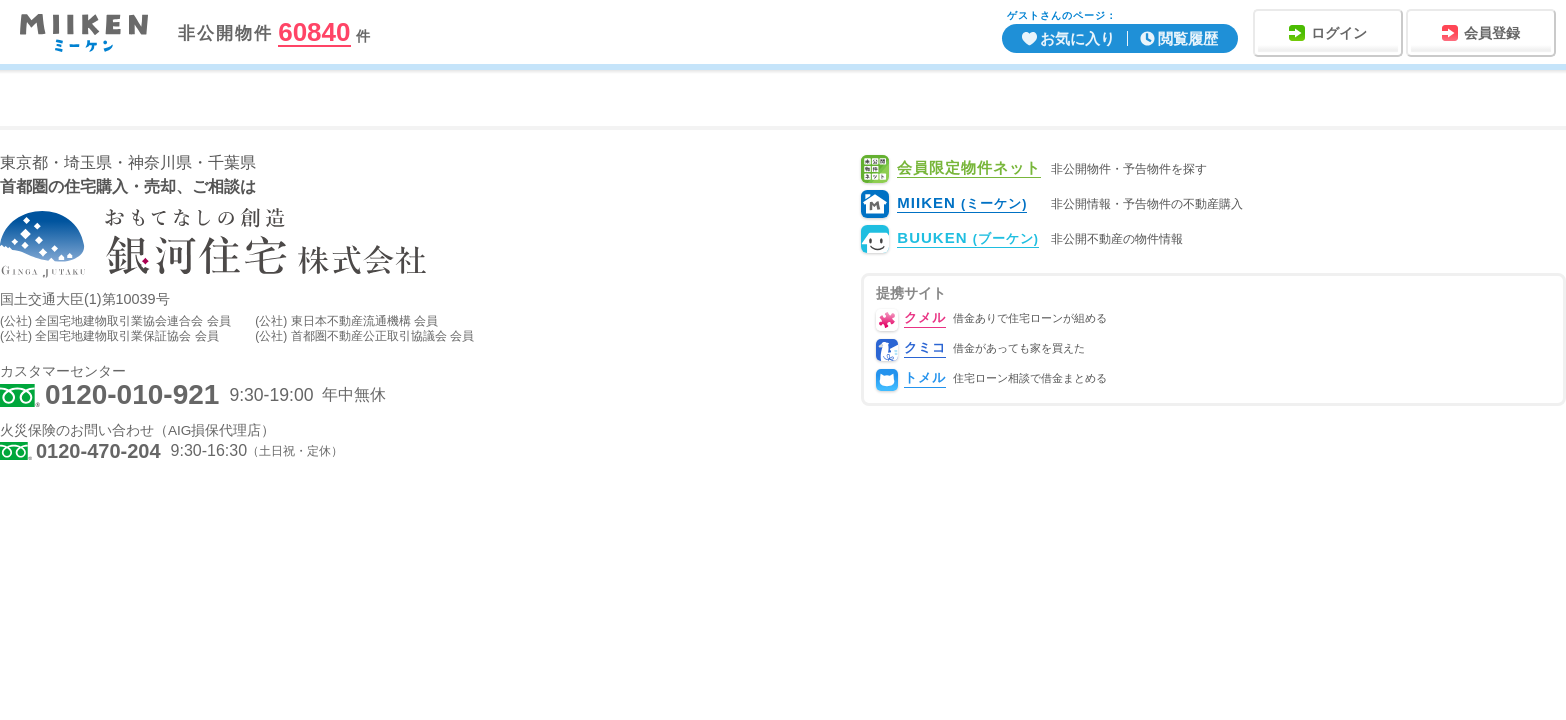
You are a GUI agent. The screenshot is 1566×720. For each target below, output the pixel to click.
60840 (314, 33)
